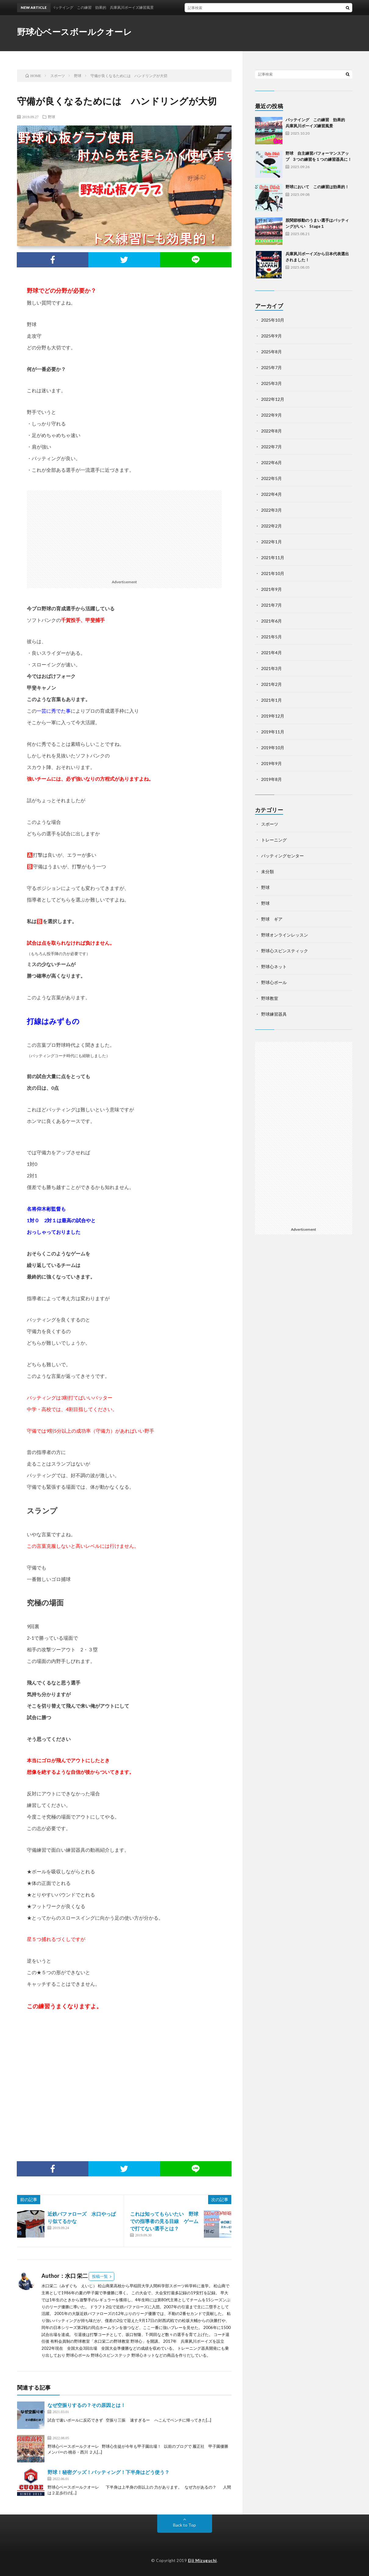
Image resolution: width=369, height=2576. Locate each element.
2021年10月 (272, 573)
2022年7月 (271, 446)
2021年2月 (271, 684)
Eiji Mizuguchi (202, 2560)
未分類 (267, 871)
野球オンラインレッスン (284, 934)
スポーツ (269, 824)
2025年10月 (272, 320)
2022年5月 (271, 478)
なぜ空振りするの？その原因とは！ (87, 2405)
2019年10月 (272, 747)
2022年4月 (271, 494)
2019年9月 (271, 763)
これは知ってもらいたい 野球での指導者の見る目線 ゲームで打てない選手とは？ (164, 2221)
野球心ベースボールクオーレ (74, 31)
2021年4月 (271, 652)
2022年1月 (271, 541)
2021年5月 (271, 636)
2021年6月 (271, 620)
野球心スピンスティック (284, 950)
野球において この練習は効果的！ (317, 186)
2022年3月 (271, 510)
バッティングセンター (282, 855)
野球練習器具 (274, 1014)
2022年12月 (272, 399)
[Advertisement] (124, 533)
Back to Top (184, 2525)
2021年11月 (272, 557)
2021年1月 (271, 700)
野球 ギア (271, 919)
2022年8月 (271, 430)
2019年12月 (272, 715)
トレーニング (274, 839)
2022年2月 (271, 525)
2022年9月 (271, 415)
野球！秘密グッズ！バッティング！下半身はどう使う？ (108, 2472)
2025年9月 (271, 335)
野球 (51, 116)
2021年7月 (271, 605)
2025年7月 (271, 367)
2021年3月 (271, 668)
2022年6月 (271, 462)
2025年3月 (271, 383)
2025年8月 (271, 351)
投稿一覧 (100, 2276)
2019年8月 (271, 779)
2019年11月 (272, 731)
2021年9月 (271, 589)
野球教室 (269, 998)
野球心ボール (274, 982)
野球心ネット (274, 966)
